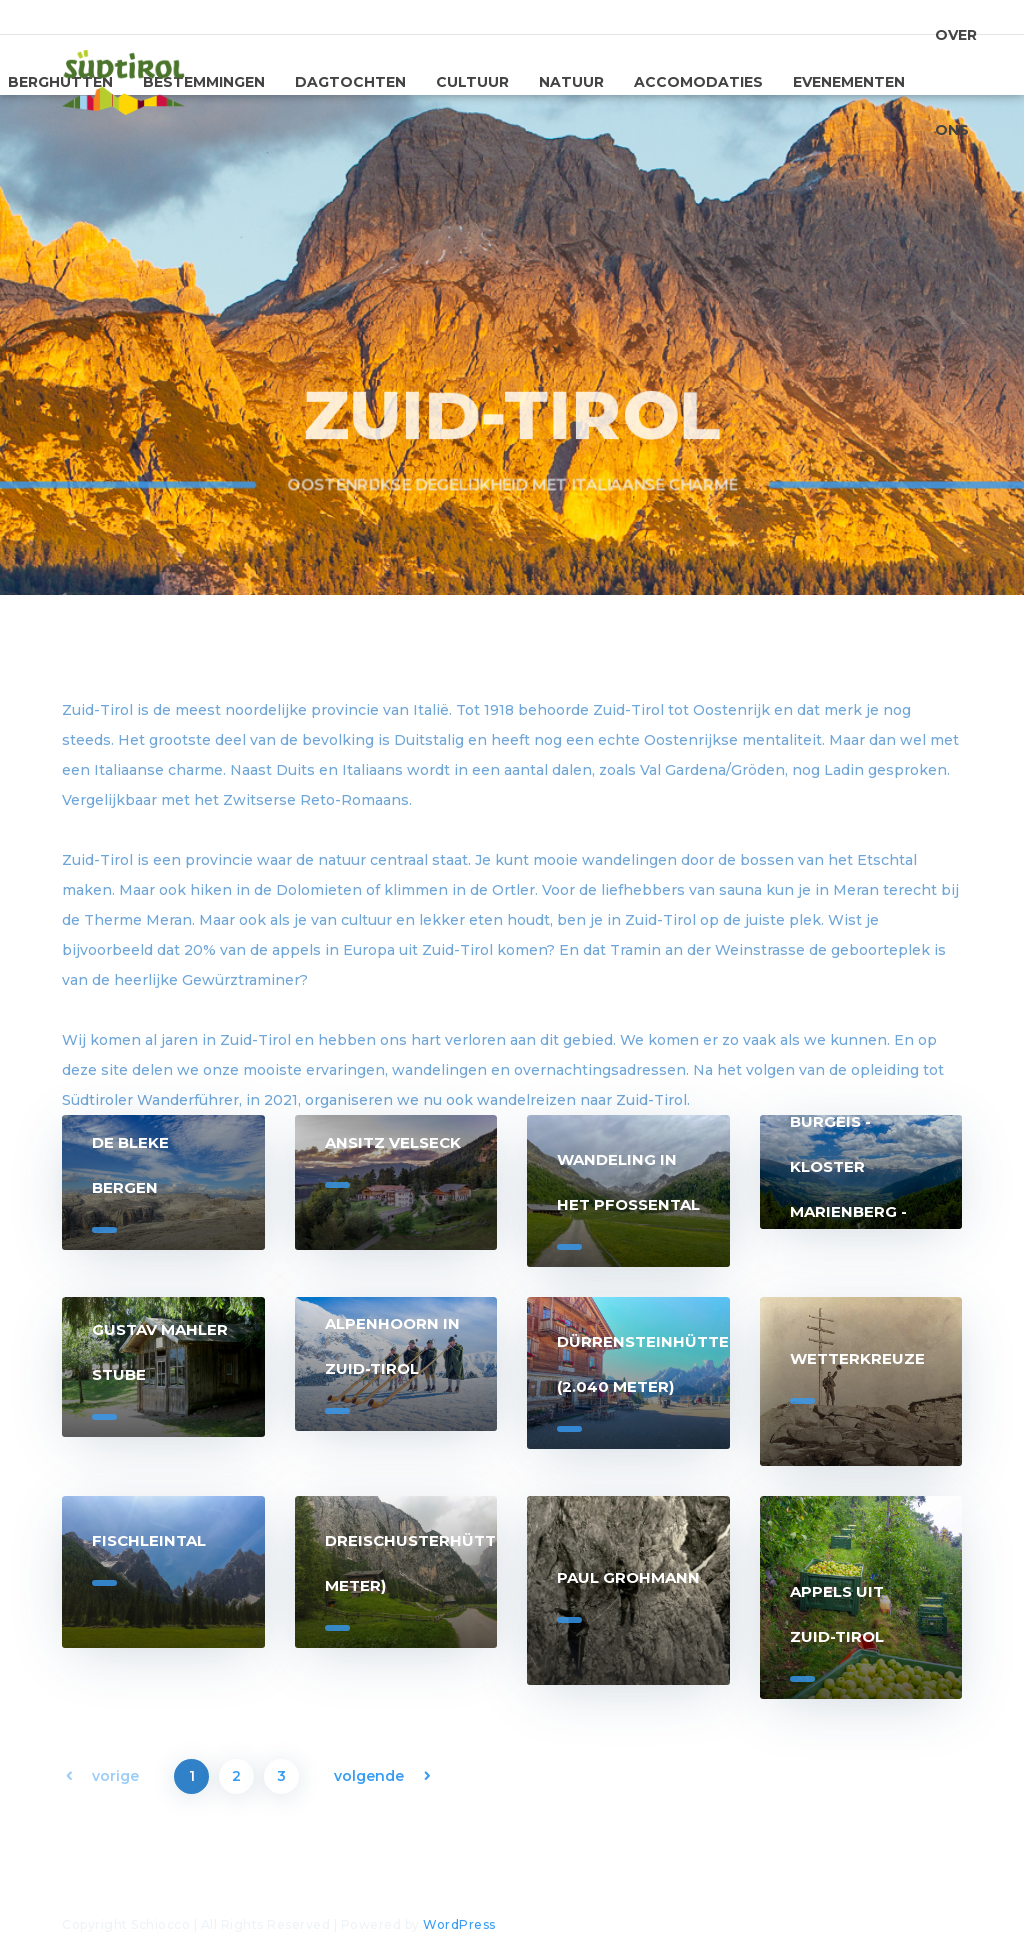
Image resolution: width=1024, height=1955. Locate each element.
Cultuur (472, 82)
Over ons (956, 87)
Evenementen (849, 82)
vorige (115, 1776)
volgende (369, 1776)
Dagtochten (350, 82)
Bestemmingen (204, 82)
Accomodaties (698, 82)
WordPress (459, 1924)
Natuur (571, 82)
